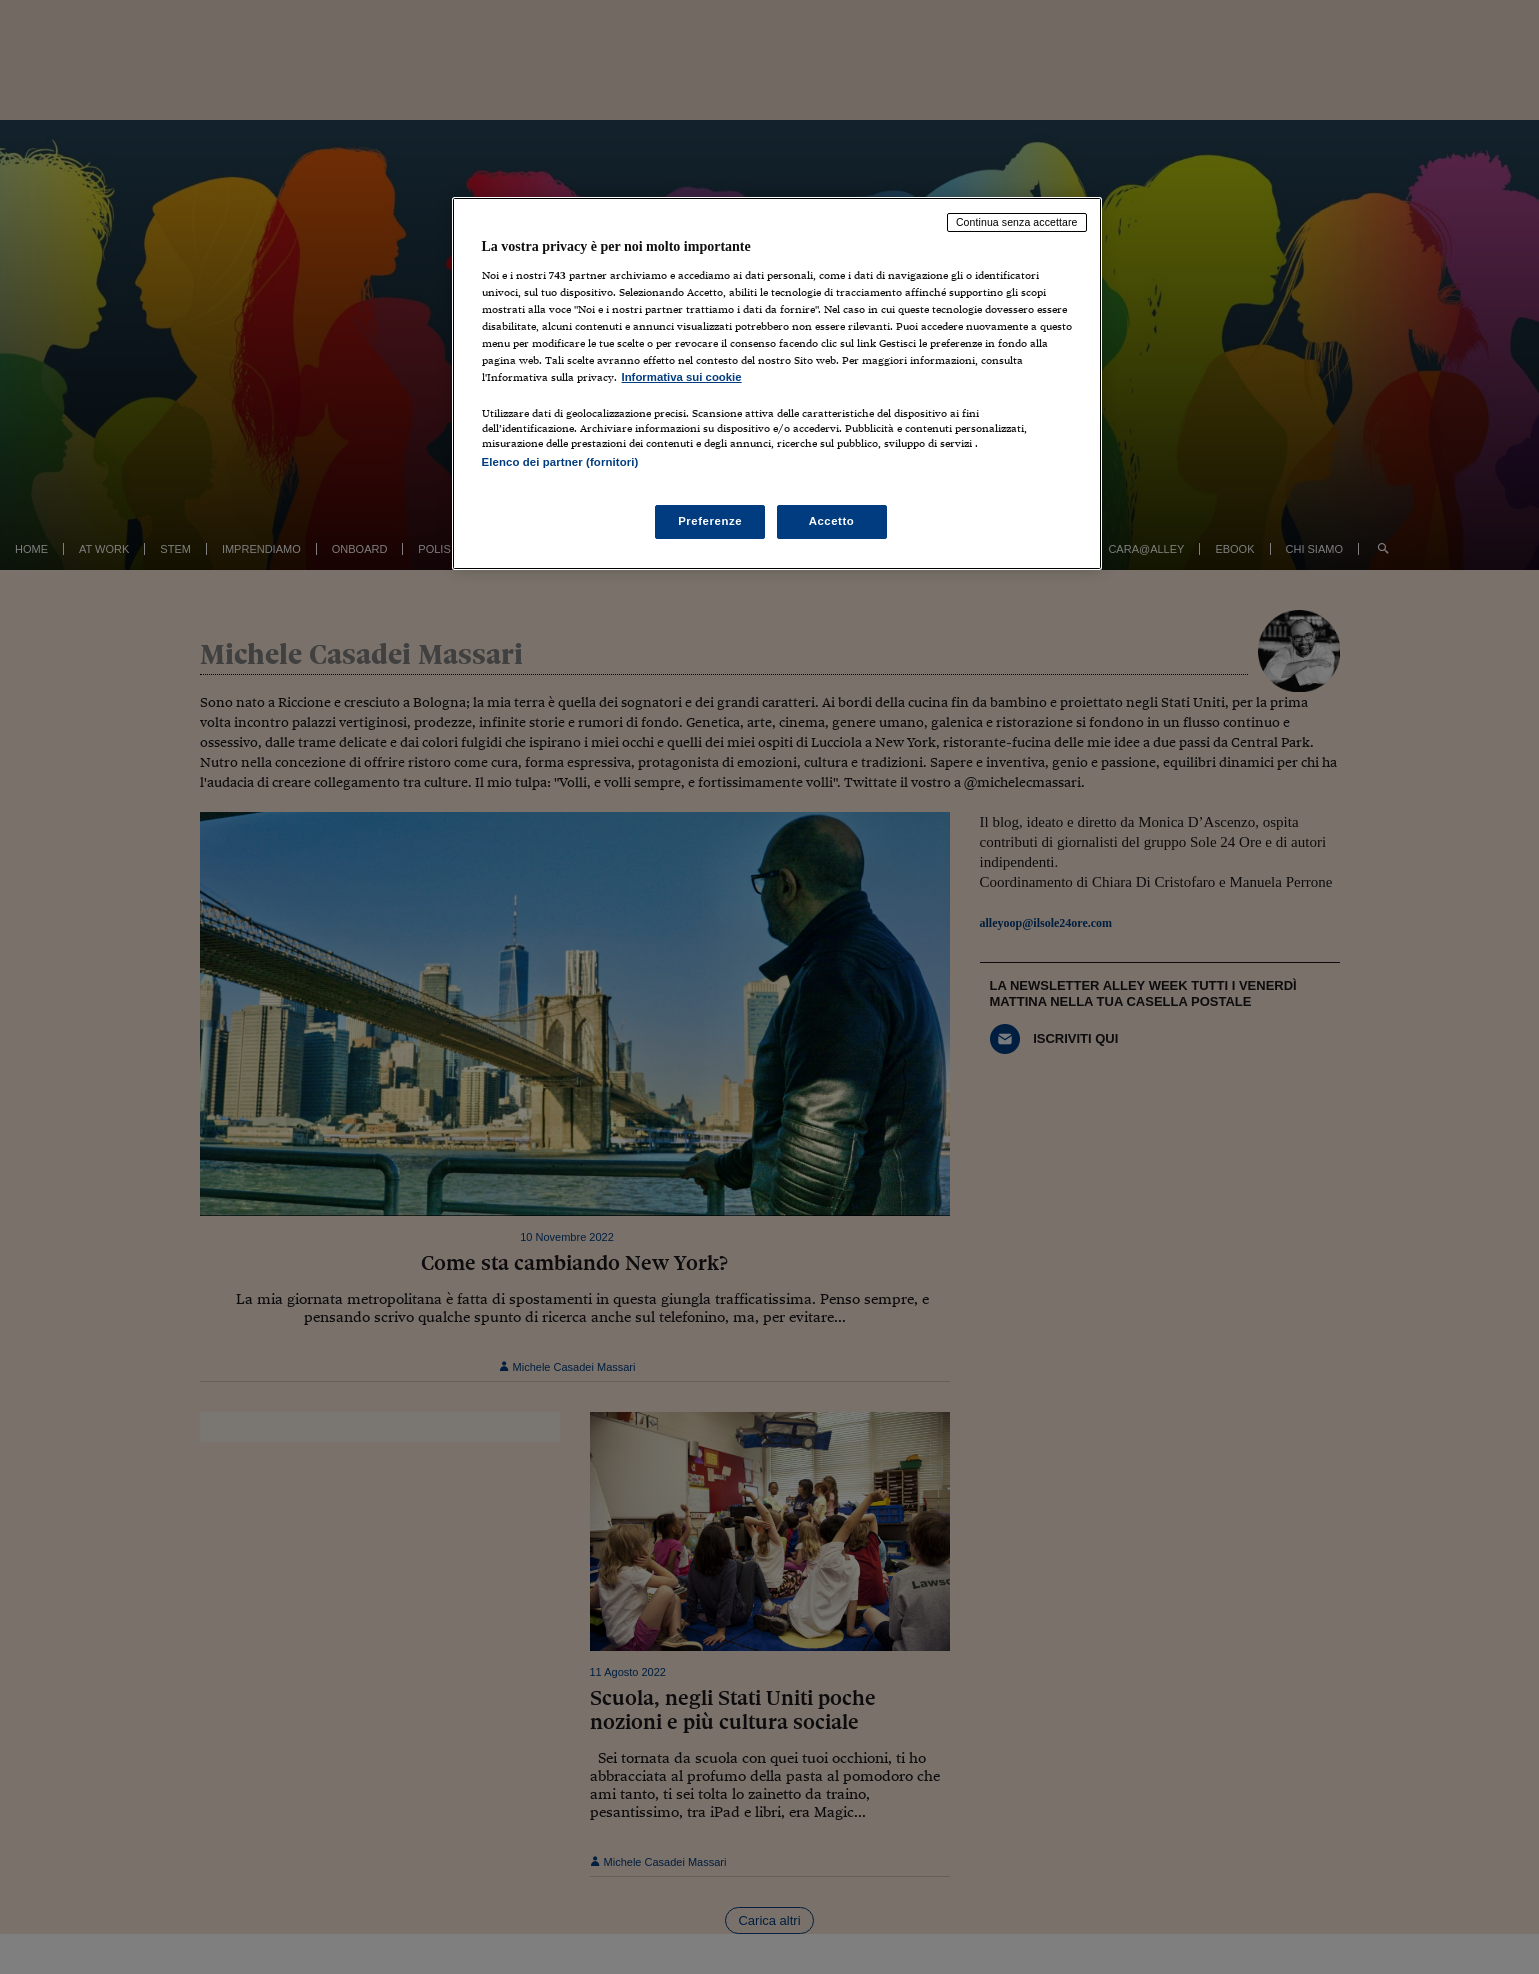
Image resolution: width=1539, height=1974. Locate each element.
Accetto (832, 521)
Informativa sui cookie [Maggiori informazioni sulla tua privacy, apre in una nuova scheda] (682, 377)
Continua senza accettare (1017, 222)
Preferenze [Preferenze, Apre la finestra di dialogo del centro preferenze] (710, 521)
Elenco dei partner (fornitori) (560, 462)
